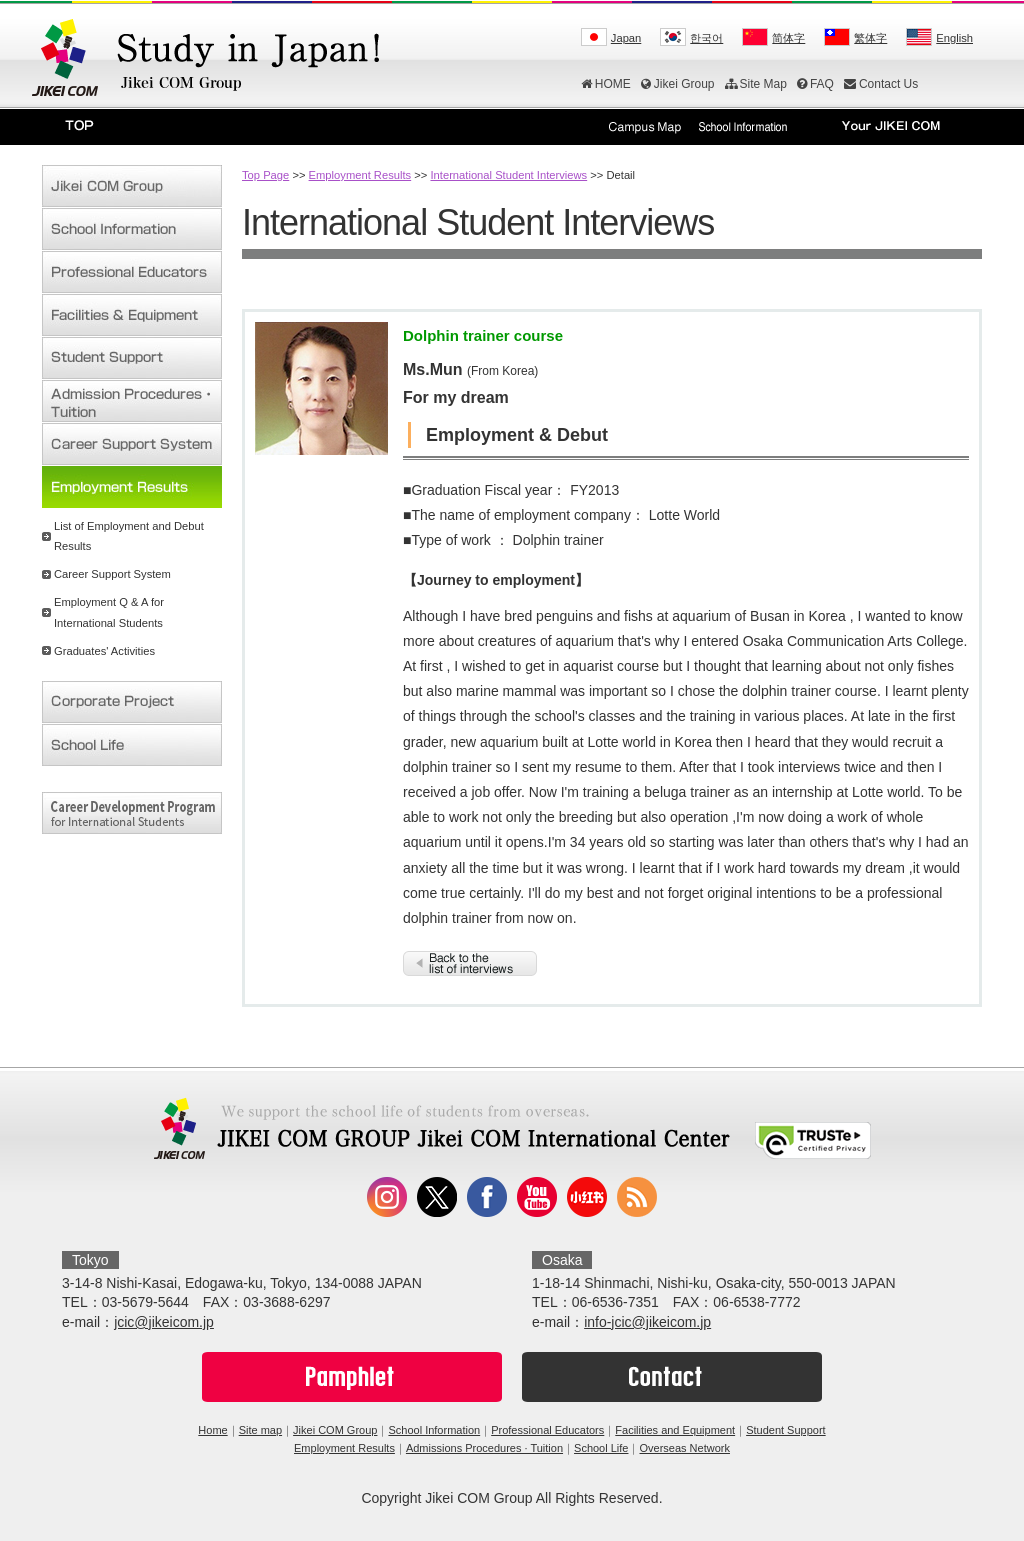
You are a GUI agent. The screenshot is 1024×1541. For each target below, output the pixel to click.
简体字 (788, 38)
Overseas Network (684, 1448)
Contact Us (881, 84)
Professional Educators (547, 1430)
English (954, 38)
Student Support (786, 1430)
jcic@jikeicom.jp (164, 1322)
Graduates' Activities (104, 651)
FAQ (815, 84)
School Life (601, 1448)
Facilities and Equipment (675, 1430)
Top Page (265, 175)
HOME (606, 84)
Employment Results (360, 175)
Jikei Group (678, 84)
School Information (434, 1430)
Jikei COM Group (335, 1430)
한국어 (706, 38)
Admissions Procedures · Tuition (484, 1448)
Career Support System (112, 574)
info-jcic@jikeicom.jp (647, 1322)
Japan (626, 38)
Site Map (756, 84)
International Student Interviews (508, 175)
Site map (260, 1430)
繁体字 (870, 38)
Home (212, 1430)
